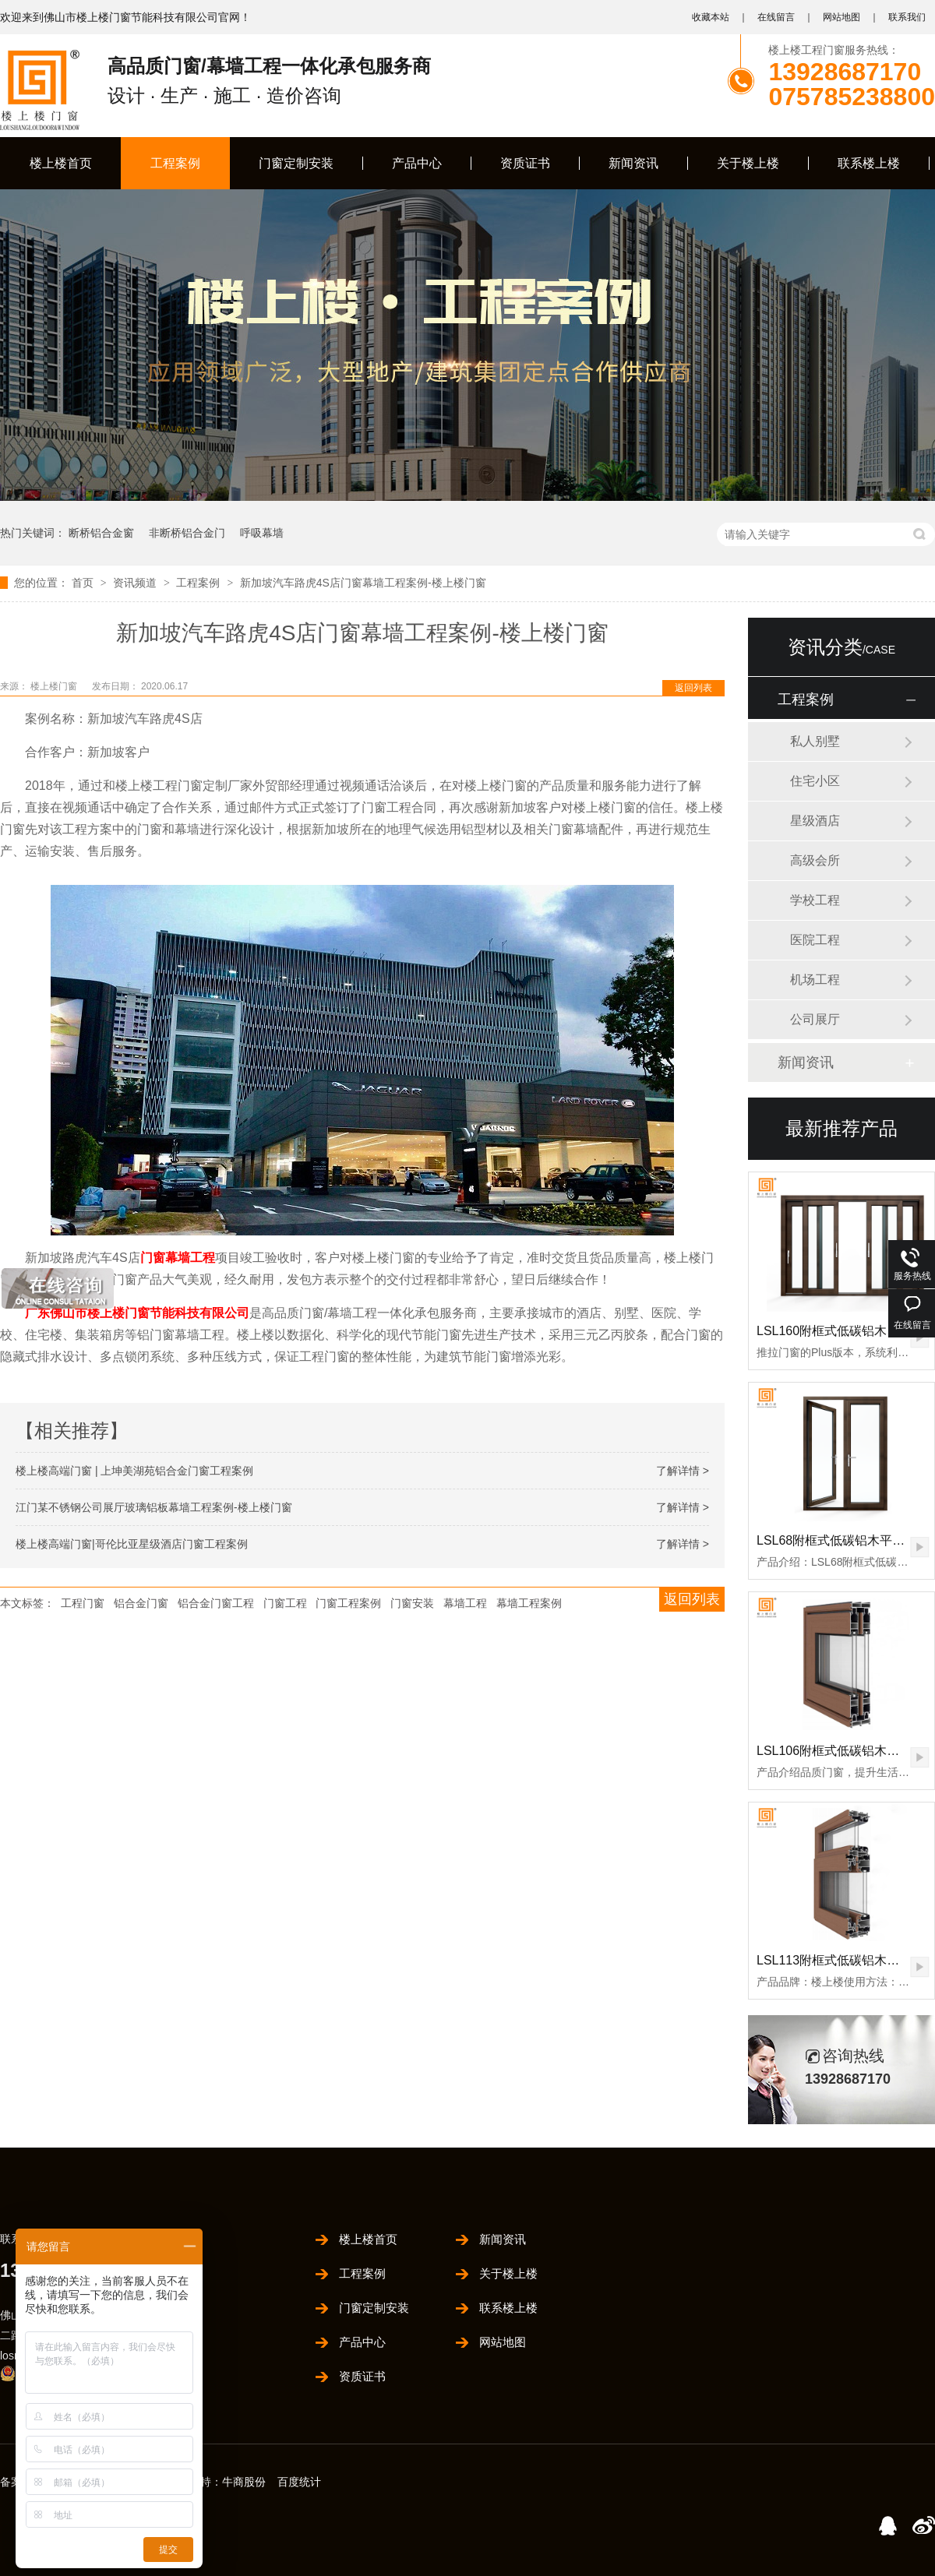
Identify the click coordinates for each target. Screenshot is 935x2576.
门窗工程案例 (348, 1603)
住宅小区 (815, 781)
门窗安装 (412, 1603)
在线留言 (776, 17)
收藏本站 (710, 17)
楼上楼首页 (61, 163)
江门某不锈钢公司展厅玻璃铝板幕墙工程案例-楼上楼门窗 (154, 1507)
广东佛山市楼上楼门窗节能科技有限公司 (137, 1313)
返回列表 (693, 687)
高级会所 (815, 860)
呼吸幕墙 (262, 533)
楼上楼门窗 (54, 686)
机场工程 (815, 979)
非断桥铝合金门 (187, 533)
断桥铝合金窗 (101, 533)
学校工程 (815, 900)
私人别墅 (815, 741)
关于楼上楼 (748, 163)
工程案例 (175, 163)
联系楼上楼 (869, 163)
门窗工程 (285, 1603)
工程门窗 (82, 1603)
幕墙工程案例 (529, 1603)
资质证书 (525, 163)
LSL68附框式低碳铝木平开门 (837, 1540)
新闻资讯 (633, 163)
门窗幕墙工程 (177, 1257)
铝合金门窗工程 (216, 1603)
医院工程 (815, 939)
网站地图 (841, 17)
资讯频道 (136, 582)
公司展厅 (815, 1019)
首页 (84, 582)
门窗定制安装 (296, 163)
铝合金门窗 (141, 1603)
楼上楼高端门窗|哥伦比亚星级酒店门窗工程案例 (132, 1544)
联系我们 (907, 17)
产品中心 (417, 163)
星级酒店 (815, 820)
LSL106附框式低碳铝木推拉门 (840, 1750)
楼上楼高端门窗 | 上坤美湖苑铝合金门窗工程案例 (134, 1470)
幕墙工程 (465, 1603)
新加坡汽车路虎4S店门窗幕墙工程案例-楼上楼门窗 (363, 582)
